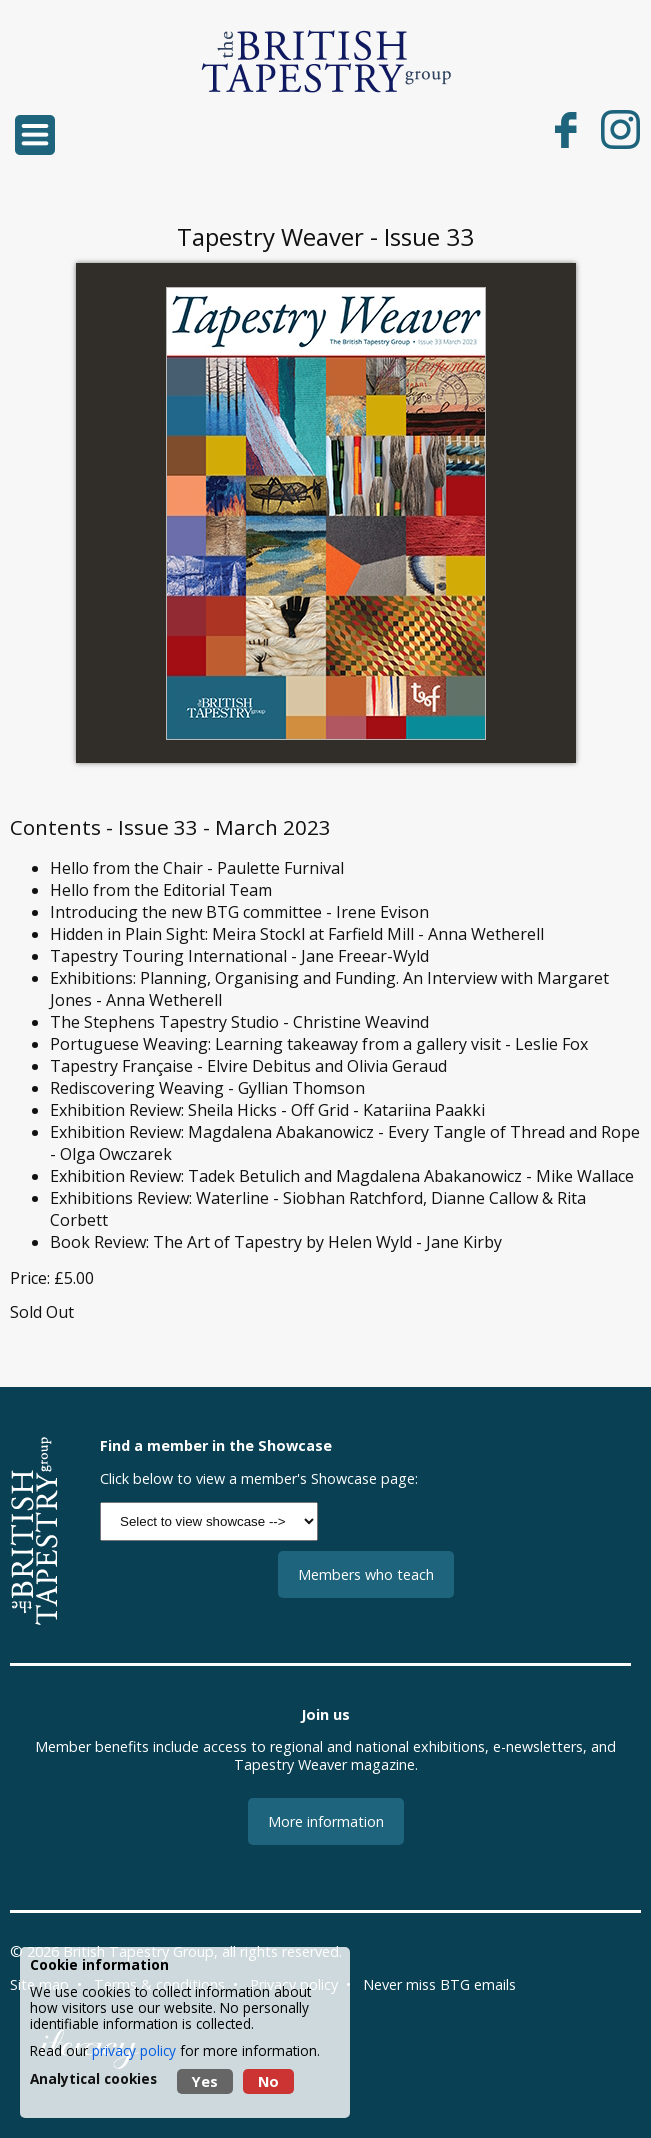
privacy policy (134, 2050)
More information (326, 1821)
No (268, 2081)
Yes (205, 2081)
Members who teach (366, 1574)
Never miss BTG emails (439, 1984)
